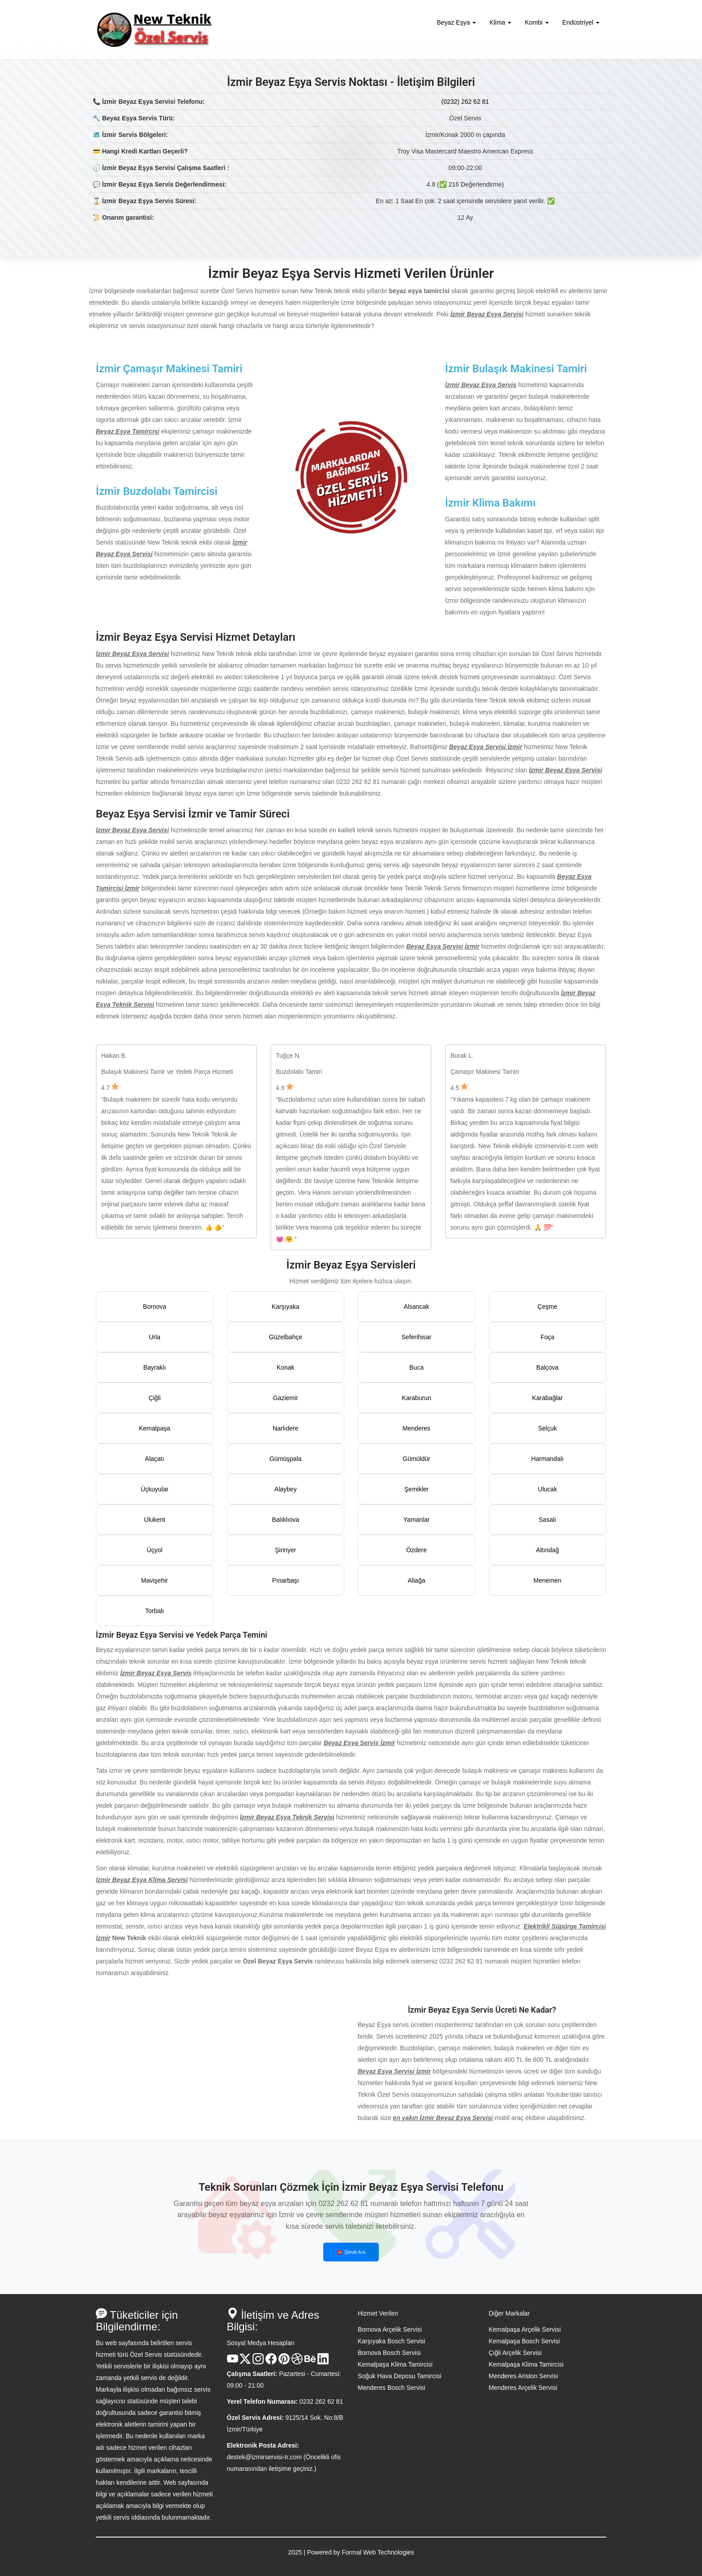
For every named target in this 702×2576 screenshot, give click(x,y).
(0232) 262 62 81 (465, 101)
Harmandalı (547, 1458)
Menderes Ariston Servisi (523, 2376)
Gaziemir (285, 1397)
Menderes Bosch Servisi (391, 2387)
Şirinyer (285, 1550)
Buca (416, 1367)
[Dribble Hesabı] (297, 2362)
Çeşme (547, 1306)
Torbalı (154, 1610)
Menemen (547, 1580)
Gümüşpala (286, 1458)
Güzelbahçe (285, 1337)
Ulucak (547, 1489)
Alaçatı (154, 1458)
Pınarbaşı (285, 1580)
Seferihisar (417, 1337)
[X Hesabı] (245, 2362)
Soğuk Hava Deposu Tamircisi (399, 2376)
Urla (154, 1337)
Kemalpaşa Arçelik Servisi (525, 2329)
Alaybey (285, 1489)
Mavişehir (154, 1580)
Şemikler (416, 1489)
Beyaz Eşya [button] (456, 22)
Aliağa (416, 1580)
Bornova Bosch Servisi (389, 2352)
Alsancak (416, 1306)
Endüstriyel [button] (580, 22)
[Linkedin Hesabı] (323, 2362)
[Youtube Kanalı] (232, 2362)
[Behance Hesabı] (310, 2362)
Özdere (416, 1550)
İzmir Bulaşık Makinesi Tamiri (516, 368)
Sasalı (547, 1519)
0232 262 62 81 (321, 2401)
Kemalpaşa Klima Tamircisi (395, 2364)
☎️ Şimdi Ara (351, 2252)
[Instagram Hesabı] (258, 2362)
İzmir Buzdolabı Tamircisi (157, 491)
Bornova (154, 1306)
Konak (286, 1367)
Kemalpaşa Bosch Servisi (524, 2341)
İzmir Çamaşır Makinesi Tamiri (169, 368)
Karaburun (416, 1397)
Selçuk (547, 1428)
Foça (547, 1337)
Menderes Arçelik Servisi (523, 2387)
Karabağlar (547, 1397)
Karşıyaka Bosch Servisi (391, 2341)
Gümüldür (416, 1458)
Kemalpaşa (154, 1428)
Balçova (547, 1367)
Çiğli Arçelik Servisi (515, 2352)
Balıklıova (285, 1519)
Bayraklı (154, 1367)
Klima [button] (500, 22)
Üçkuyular (154, 1489)
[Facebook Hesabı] (271, 2362)
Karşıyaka (286, 1306)
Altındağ (547, 1550)
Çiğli (155, 1397)
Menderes (416, 1428)
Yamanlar (416, 1519)
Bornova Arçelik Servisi (390, 2329)
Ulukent (154, 1519)
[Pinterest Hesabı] (284, 2362)
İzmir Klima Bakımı (490, 503)
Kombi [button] (537, 22)
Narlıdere (286, 1428)
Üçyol (155, 1550)
